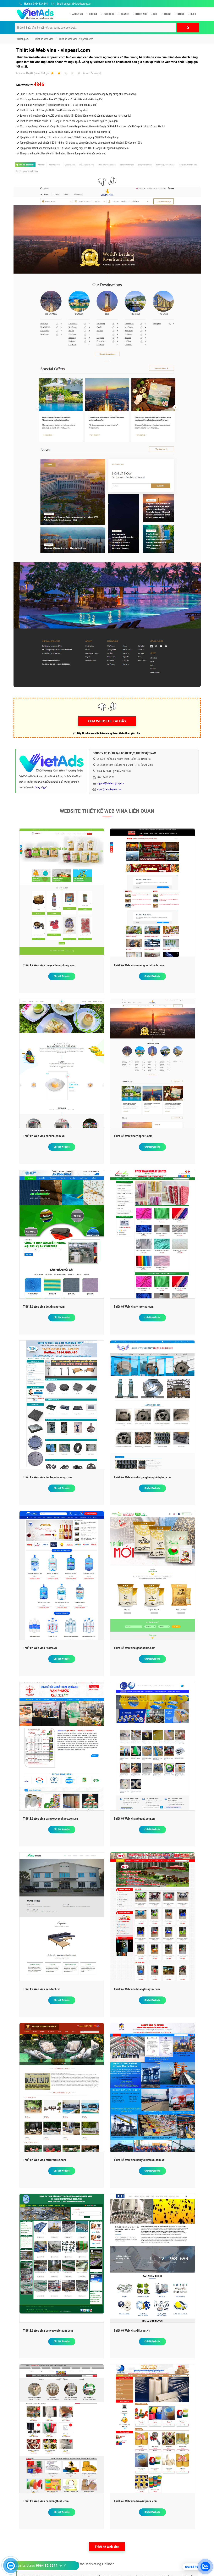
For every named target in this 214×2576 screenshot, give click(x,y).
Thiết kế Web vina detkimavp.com (44, 1306)
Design (166, 14)
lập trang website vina (188, 165)
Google (91, 14)
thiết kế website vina (107, 165)
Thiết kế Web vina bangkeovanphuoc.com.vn (50, 1818)
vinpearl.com (54, 165)
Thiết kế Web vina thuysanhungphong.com (49, 965)
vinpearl (41, 165)
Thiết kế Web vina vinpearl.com (133, 1136)
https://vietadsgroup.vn (109, 789)
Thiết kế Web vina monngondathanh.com (139, 965)
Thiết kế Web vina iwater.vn (40, 1648)
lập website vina (145, 165)
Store (179, 14)
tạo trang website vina (165, 165)
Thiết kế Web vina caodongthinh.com (46, 2501)
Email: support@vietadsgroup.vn (71, 3)
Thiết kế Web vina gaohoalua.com (134, 1648)
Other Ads (140, 14)
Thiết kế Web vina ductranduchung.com (47, 1477)
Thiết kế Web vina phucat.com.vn (134, 1818)
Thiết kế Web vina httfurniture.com (44, 2160)
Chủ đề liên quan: (25, 165)
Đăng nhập (40, 787)
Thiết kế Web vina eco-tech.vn (41, 1989)
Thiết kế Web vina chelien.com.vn (44, 1136)
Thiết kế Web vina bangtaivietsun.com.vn (139, 2160)
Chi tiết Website (61, 976)
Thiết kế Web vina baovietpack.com (135, 2501)
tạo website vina (127, 165)
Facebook (107, 14)
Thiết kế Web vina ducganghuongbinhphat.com (143, 1477)
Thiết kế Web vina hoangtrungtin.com (137, 1989)
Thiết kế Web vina (107, 2547)
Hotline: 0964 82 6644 (33, 3)
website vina (70, 165)
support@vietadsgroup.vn (110, 783)
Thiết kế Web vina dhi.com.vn (132, 2330)
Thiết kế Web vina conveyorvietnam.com (48, 2330)
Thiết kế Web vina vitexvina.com (134, 1306)
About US (76, 14)
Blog (192, 14)
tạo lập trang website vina (27, 171)
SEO (154, 14)
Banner (123, 14)
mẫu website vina (87, 165)
